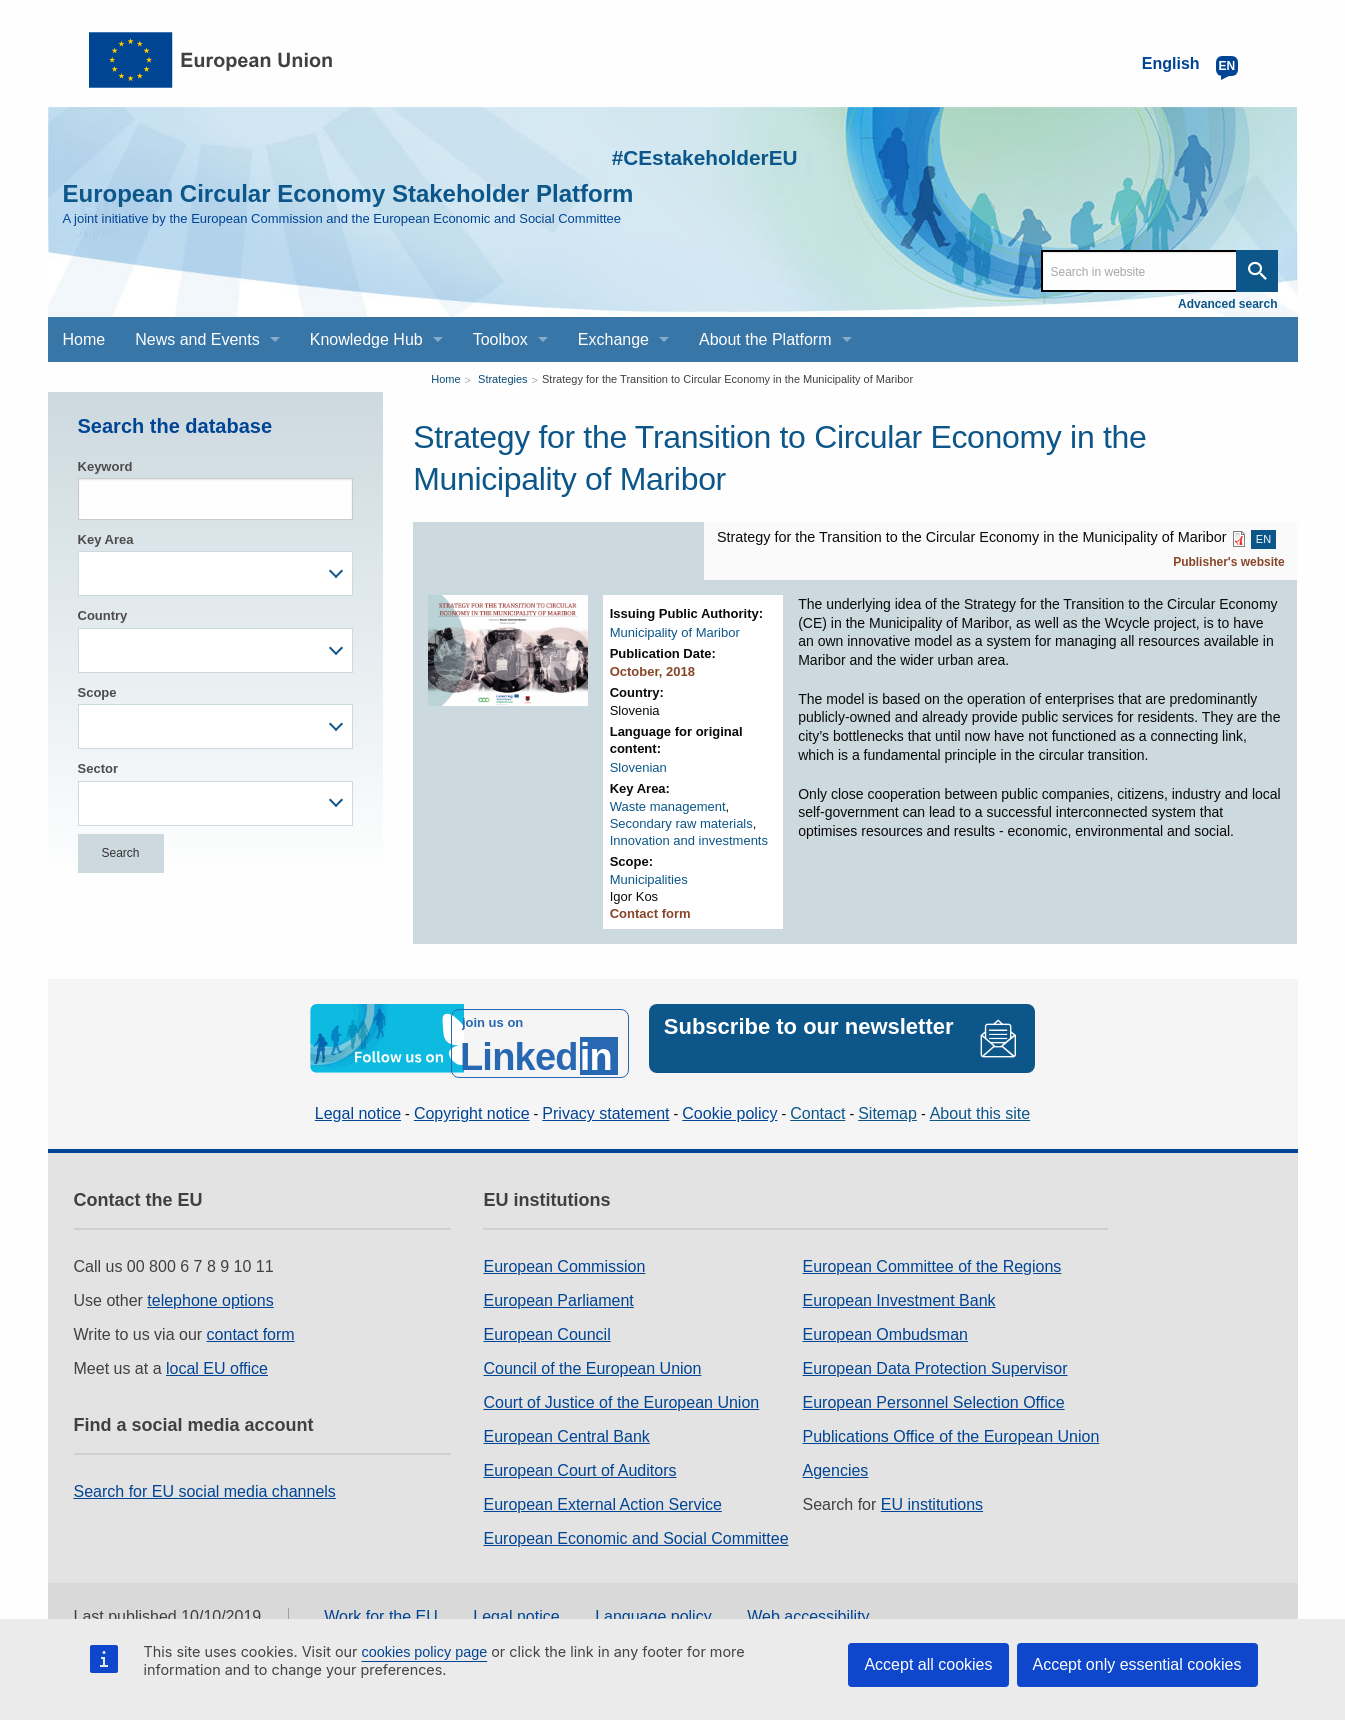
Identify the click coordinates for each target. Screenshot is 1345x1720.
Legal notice (358, 1102)
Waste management (668, 806)
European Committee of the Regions (932, 1254)
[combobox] (216, 573)
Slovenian (638, 767)
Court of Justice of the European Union (621, 1390)
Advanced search (1227, 304)
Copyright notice (472, 1102)
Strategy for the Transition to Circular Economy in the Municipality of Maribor (727, 379)
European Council (546, 1322)
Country (103, 615)
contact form (251, 1322)
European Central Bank (566, 1424)
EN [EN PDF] (1263, 539)
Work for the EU (381, 1605)
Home (445, 379)
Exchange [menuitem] (613, 339)
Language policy (653, 1605)
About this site (980, 1102)
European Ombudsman (885, 1322)
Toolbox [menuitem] (500, 339)
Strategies (503, 379)
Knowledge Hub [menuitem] (366, 339)
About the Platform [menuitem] (765, 339)
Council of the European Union (592, 1356)
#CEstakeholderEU (663, 154)
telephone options (210, 1288)
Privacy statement (605, 1102)
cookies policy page (425, 1652)
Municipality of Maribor (675, 632)
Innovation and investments (689, 840)
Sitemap (887, 1102)
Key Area (106, 539)
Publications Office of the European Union (951, 1424)
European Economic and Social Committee (635, 1526)
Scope (97, 692)
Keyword (105, 466)
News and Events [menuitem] (197, 339)
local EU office (217, 1356)
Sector (98, 768)
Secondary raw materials (681, 823)
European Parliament (558, 1288)
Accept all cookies (928, 1664)
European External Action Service (602, 1492)
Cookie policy (729, 1102)
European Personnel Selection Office (934, 1390)
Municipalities (649, 879)
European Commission (564, 1254)
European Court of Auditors (579, 1458)
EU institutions (932, 1492)
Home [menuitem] (84, 339)
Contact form (650, 913)
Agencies (836, 1458)
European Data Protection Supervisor (935, 1356)
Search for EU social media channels (205, 1479)
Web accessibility (808, 1605)
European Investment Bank (899, 1288)
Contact (817, 1102)
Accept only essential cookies (1137, 1664)
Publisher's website (1229, 562)
